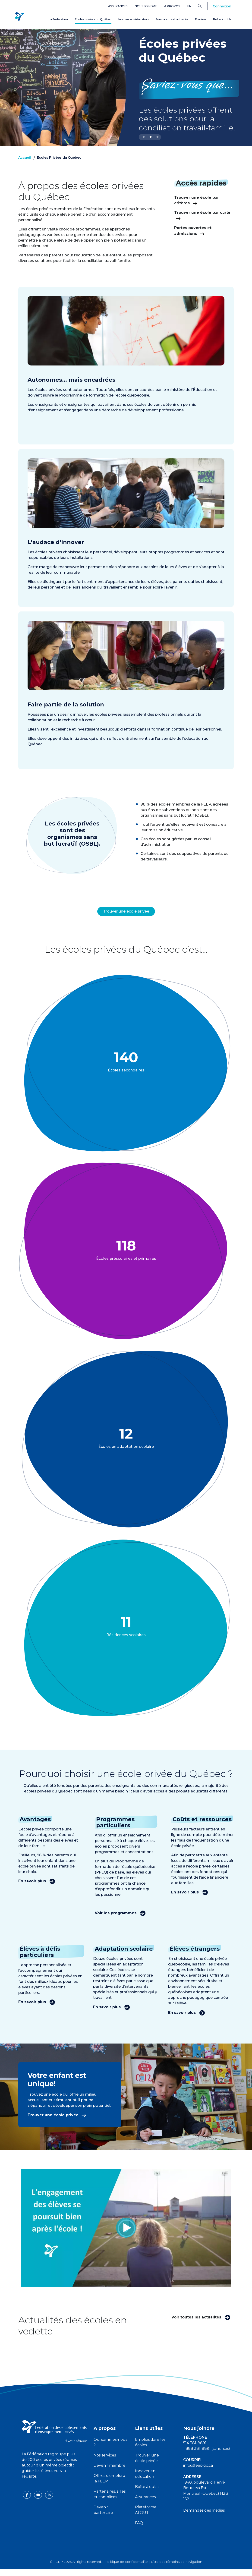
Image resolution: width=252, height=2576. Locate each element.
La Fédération (58, 19)
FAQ (139, 2523)
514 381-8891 (194, 2443)
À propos (172, 6)
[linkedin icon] (49, 2494)
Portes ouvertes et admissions (192, 231)
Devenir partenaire (103, 2510)
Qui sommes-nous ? (110, 2442)
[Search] (203, 5)
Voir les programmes (120, 1912)
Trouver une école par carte (202, 215)
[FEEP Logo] (19, 16)
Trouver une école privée (126, 911)
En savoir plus (36, 1880)
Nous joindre (146, 6)
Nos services (105, 2455)
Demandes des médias (204, 2510)
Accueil (24, 157)
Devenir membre (109, 2465)
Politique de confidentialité (126, 2562)
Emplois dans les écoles (150, 2442)
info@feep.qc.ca (198, 2465)
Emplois (200, 19)
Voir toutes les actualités (200, 2317)
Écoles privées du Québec (93, 19)
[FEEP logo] (54, 2430)
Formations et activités (172, 19)
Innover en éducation (133, 19)
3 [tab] (157, 137)
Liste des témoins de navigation (176, 2562)
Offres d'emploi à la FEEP (109, 2478)
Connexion (222, 6)
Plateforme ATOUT (145, 2510)
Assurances (117, 6)
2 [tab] (150, 137)
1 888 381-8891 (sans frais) (206, 2448)
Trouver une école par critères (196, 200)
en (189, 6)
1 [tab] (143, 137)
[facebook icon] (27, 2494)
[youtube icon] (38, 2494)
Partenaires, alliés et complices (110, 2494)
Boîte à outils (222, 19)
